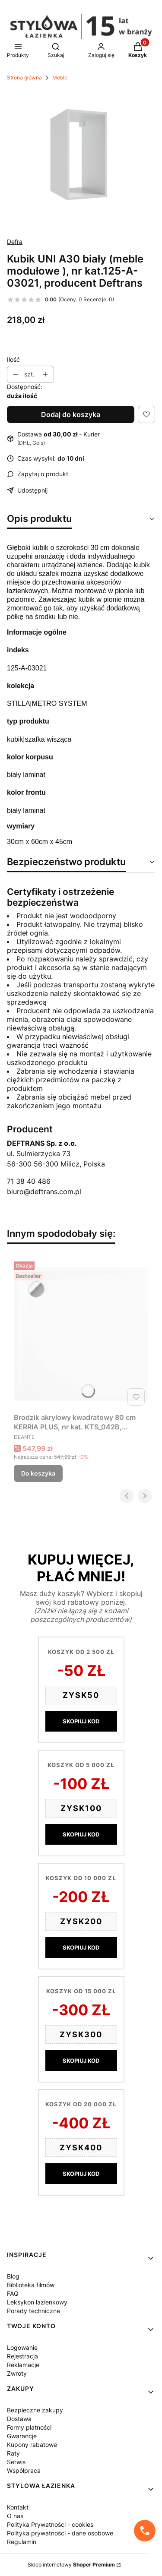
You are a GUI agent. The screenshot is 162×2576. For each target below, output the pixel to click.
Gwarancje (22, 2436)
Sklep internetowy (71, 2564)
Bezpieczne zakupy (35, 2410)
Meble (59, 77)
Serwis (16, 2461)
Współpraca (24, 2470)
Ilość (13, 359)
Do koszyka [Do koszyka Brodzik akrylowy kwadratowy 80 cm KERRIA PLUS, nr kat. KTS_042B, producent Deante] (38, 1473)
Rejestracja (22, 2356)
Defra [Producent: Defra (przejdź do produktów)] (14, 241)
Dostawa (19, 2418)
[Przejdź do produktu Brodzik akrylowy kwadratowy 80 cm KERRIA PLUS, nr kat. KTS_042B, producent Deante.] (81, 1333)
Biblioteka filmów (30, 2284)
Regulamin (21, 2541)
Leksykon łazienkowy (37, 2302)
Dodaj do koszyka (70, 414)
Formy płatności (29, 2427)
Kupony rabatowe (32, 2444)
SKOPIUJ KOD (81, 1721)
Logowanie (22, 2347)
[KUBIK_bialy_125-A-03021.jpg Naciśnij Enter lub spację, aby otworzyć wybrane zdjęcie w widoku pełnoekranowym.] (81, 156)
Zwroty (17, 2373)
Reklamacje (23, 2364)
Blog (13, 2276)
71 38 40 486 (29, 1181)
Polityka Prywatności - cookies (50, 2524)
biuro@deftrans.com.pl (44, 1191)
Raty (13, 2453)
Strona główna (24, 77)
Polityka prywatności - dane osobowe (60, 2533)
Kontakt (18, 2507)
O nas (15, 2515)
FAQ (13, 2293)
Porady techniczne (33, 2310)
